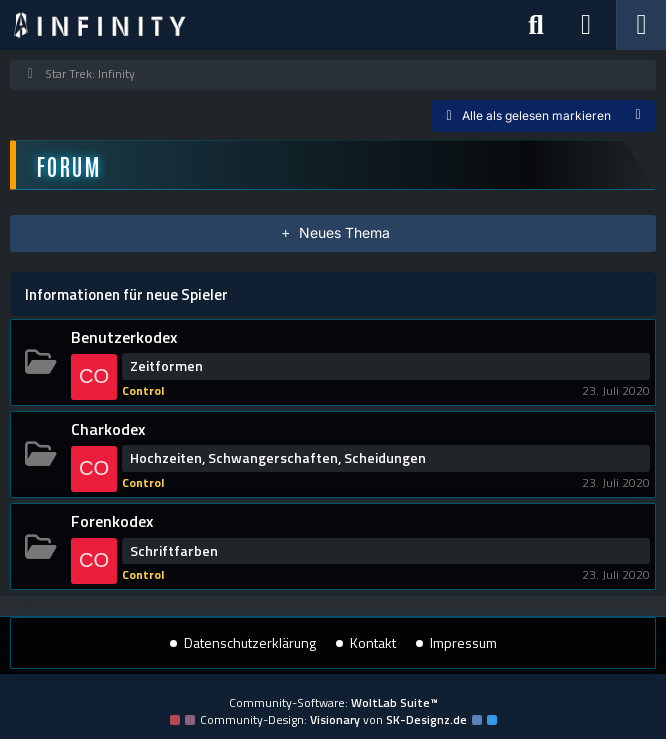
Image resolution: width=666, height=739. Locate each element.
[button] (638, 116)
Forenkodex (112, 521)
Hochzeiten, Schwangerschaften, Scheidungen (278, 458)
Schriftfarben (174, 551)
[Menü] (641, 25)
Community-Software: (333, 702)
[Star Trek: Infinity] (100, 25)
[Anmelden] (586, 25)
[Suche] (536, 25)
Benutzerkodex (124, 337)
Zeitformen (166, 366)
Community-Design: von (333, 719)
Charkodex (108, 429)
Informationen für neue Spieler (126, 294)
